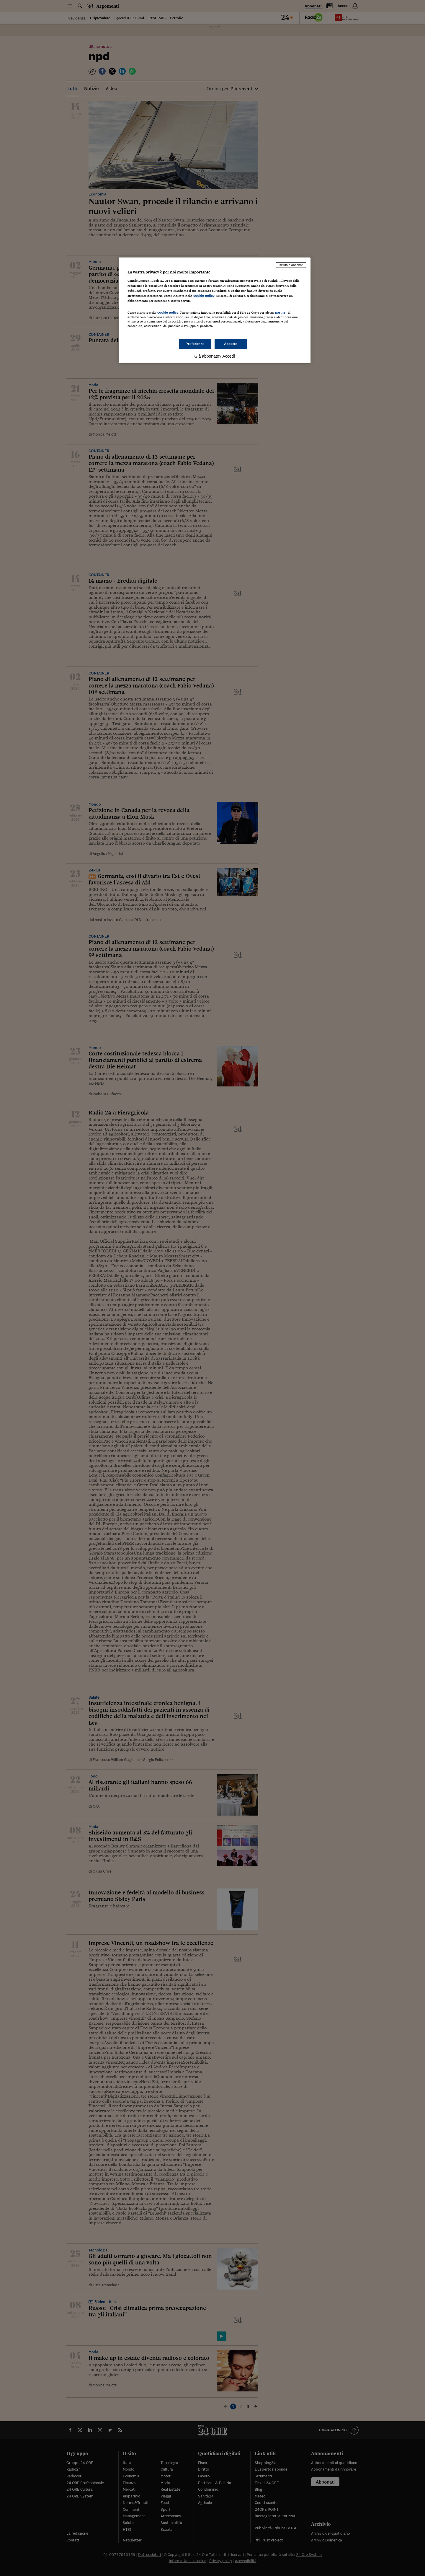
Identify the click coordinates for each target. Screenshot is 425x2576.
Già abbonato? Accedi (214, 356)
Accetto (231, 344)
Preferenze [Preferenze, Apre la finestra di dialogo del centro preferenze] (195, 344)
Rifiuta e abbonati (291, 265)
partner (281, 312)
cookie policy (204, 295)
